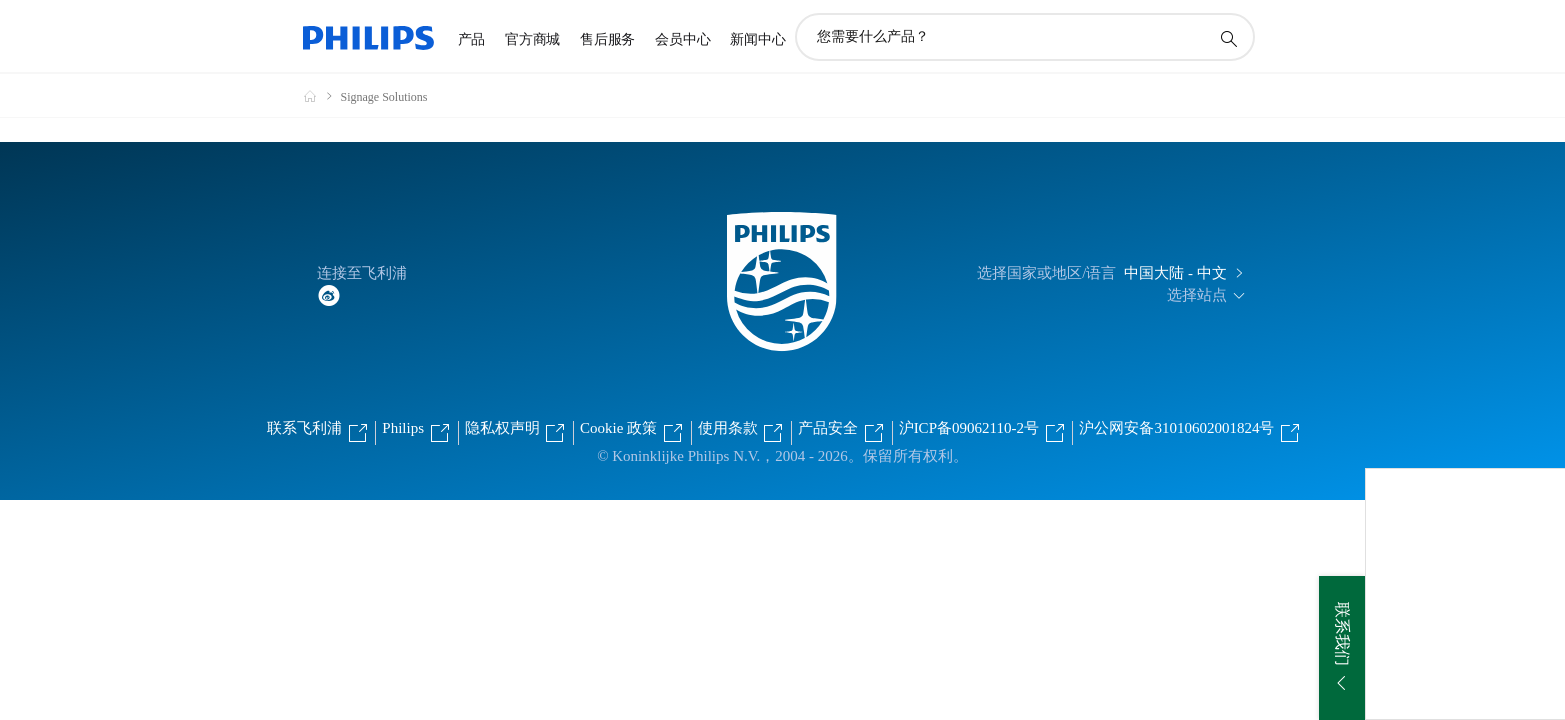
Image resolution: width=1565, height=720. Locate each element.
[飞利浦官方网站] (322, 96)
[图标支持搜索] (1228, 38)
